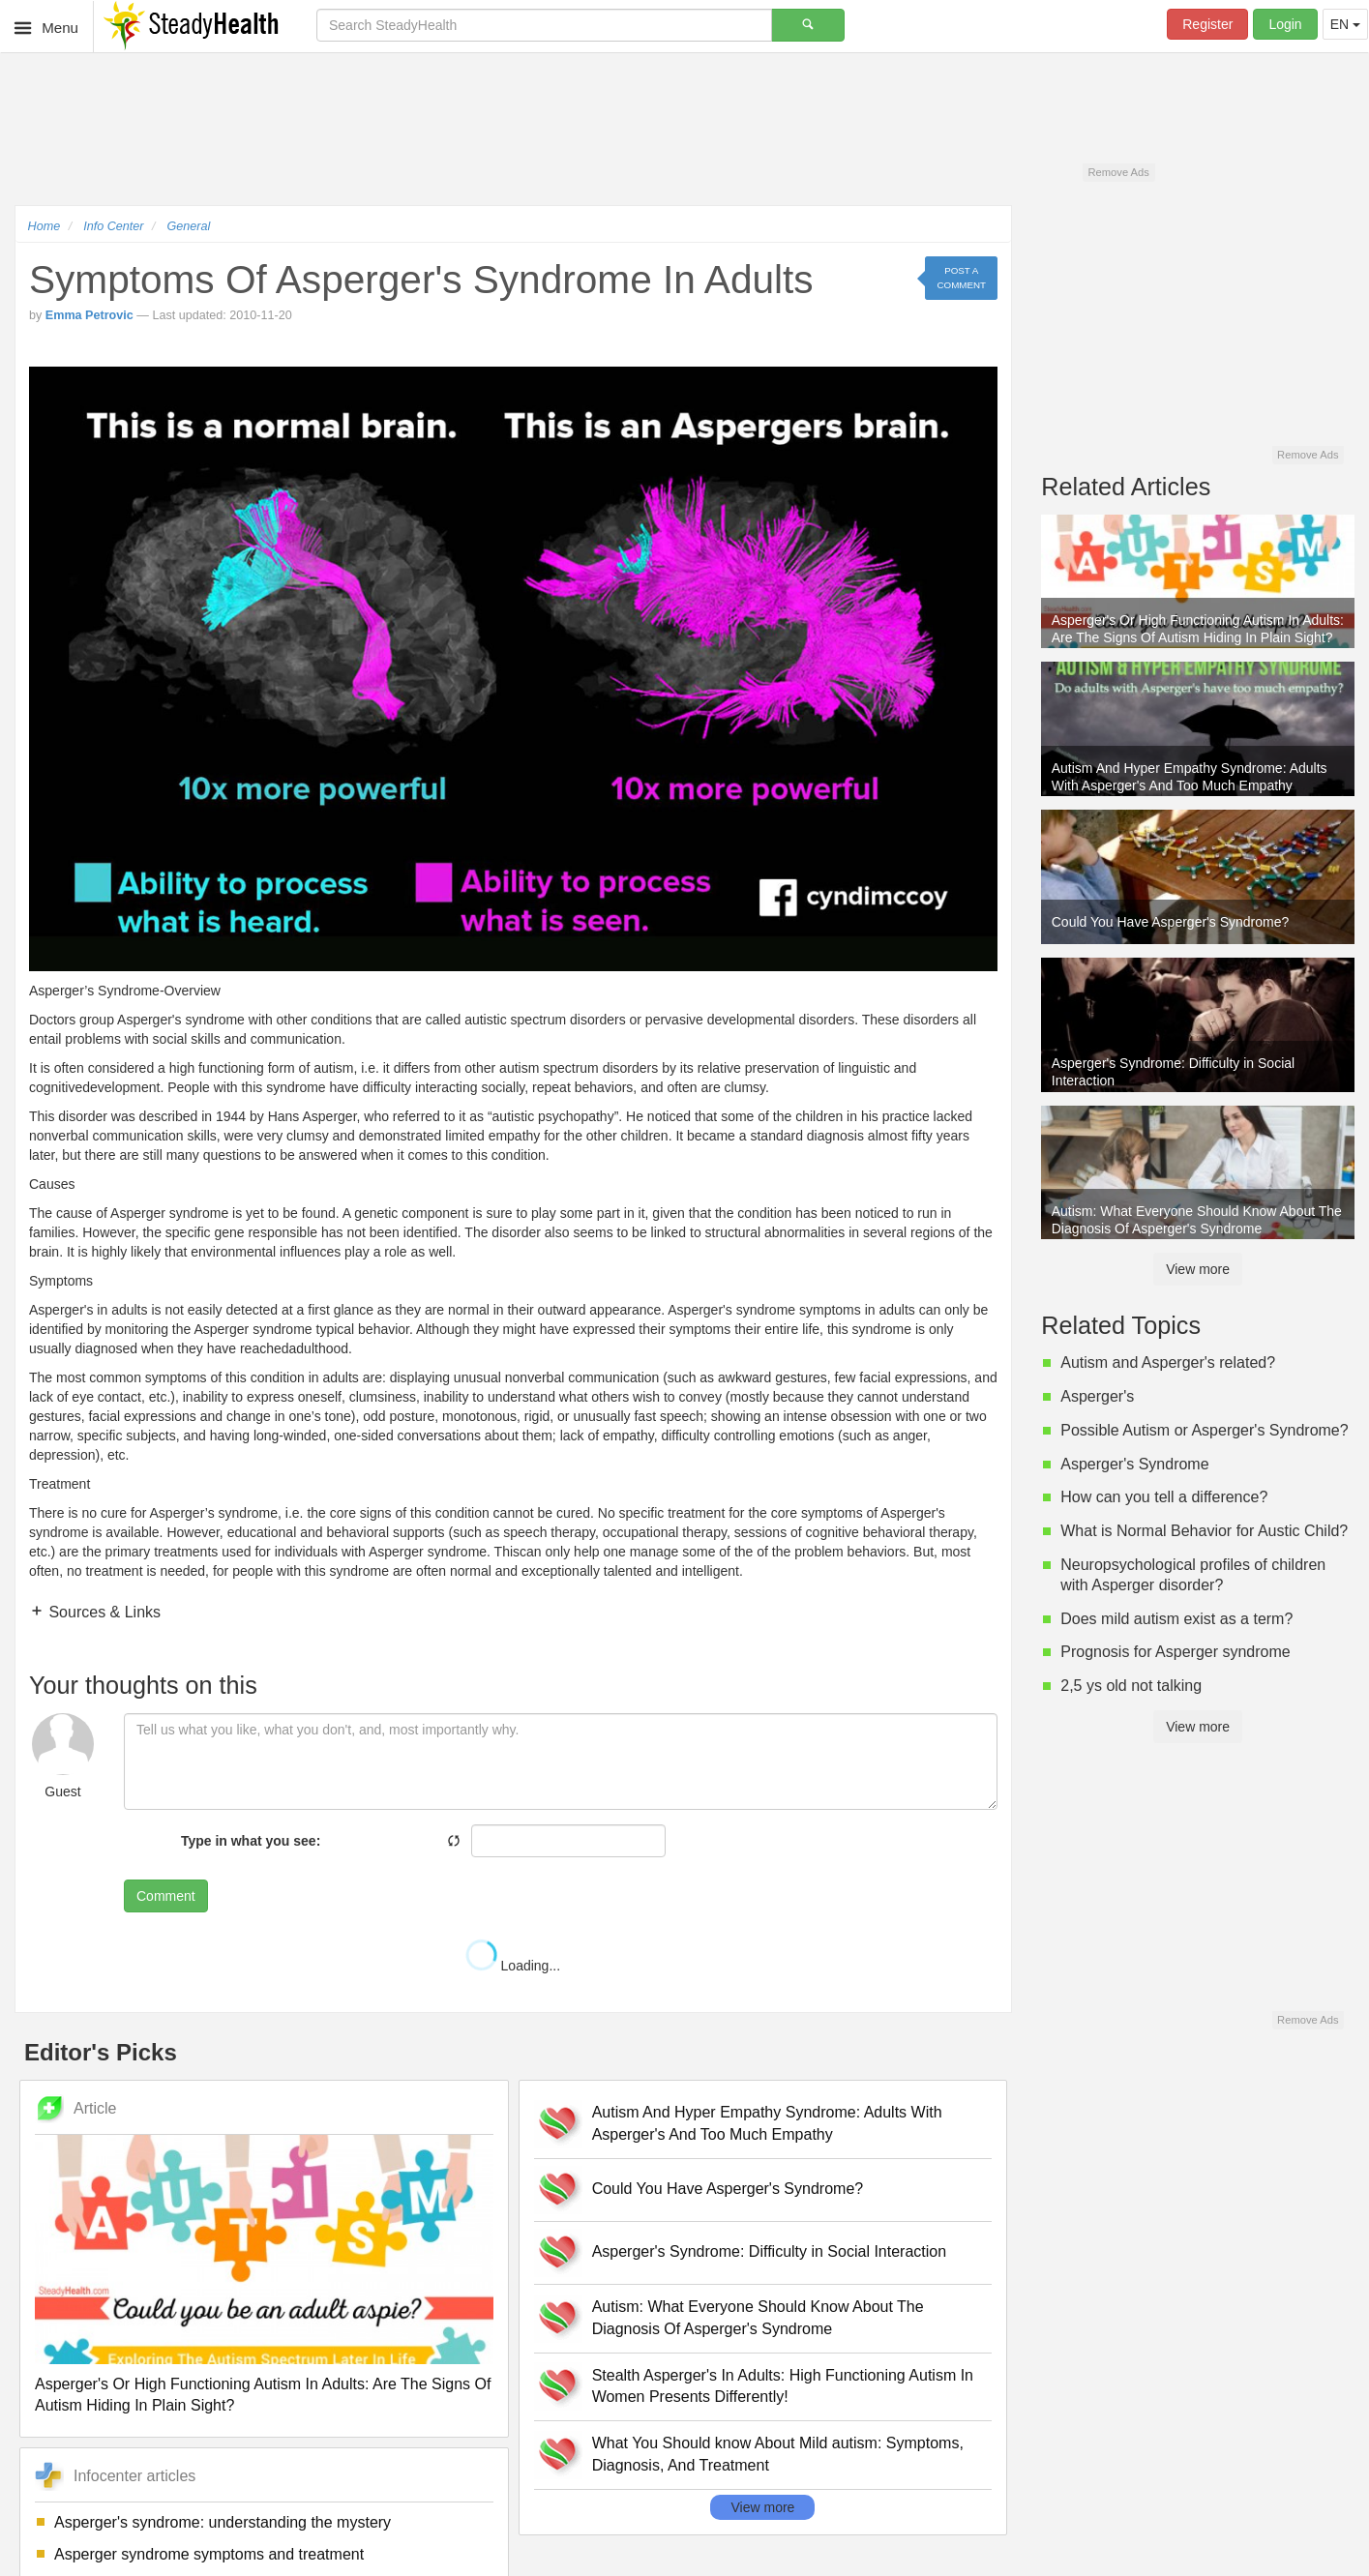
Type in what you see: (250, 1841)
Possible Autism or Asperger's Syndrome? (1204, 1430)
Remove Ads (1117, 172)
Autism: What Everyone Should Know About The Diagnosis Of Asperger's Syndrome (758, 2317)
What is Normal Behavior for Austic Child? (1204, 1531)
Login (1284, 24)
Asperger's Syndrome (1134, 1464)
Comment (165, 1896)
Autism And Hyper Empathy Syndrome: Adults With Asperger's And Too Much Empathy (767, 2123)
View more (762, 2507)
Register (1207, 24)
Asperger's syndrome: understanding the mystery (222, 2522)
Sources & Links (103, 1612)
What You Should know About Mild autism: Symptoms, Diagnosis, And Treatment (778, 2454)
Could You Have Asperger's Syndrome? (728, 2188)
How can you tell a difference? (1163, 1497)
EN (1345, 24)
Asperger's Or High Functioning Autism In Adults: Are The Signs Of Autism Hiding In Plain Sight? (263, 2395)
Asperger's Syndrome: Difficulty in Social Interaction (769, 2251)
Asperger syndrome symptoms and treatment (209, 2554)
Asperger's (1097, 1396)
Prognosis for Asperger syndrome (1175, 1651)
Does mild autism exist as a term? (1176, 1619)
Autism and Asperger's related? (1167, 1362)
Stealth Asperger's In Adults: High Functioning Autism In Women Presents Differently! (782, 2386)
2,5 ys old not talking (1131, 1685)
